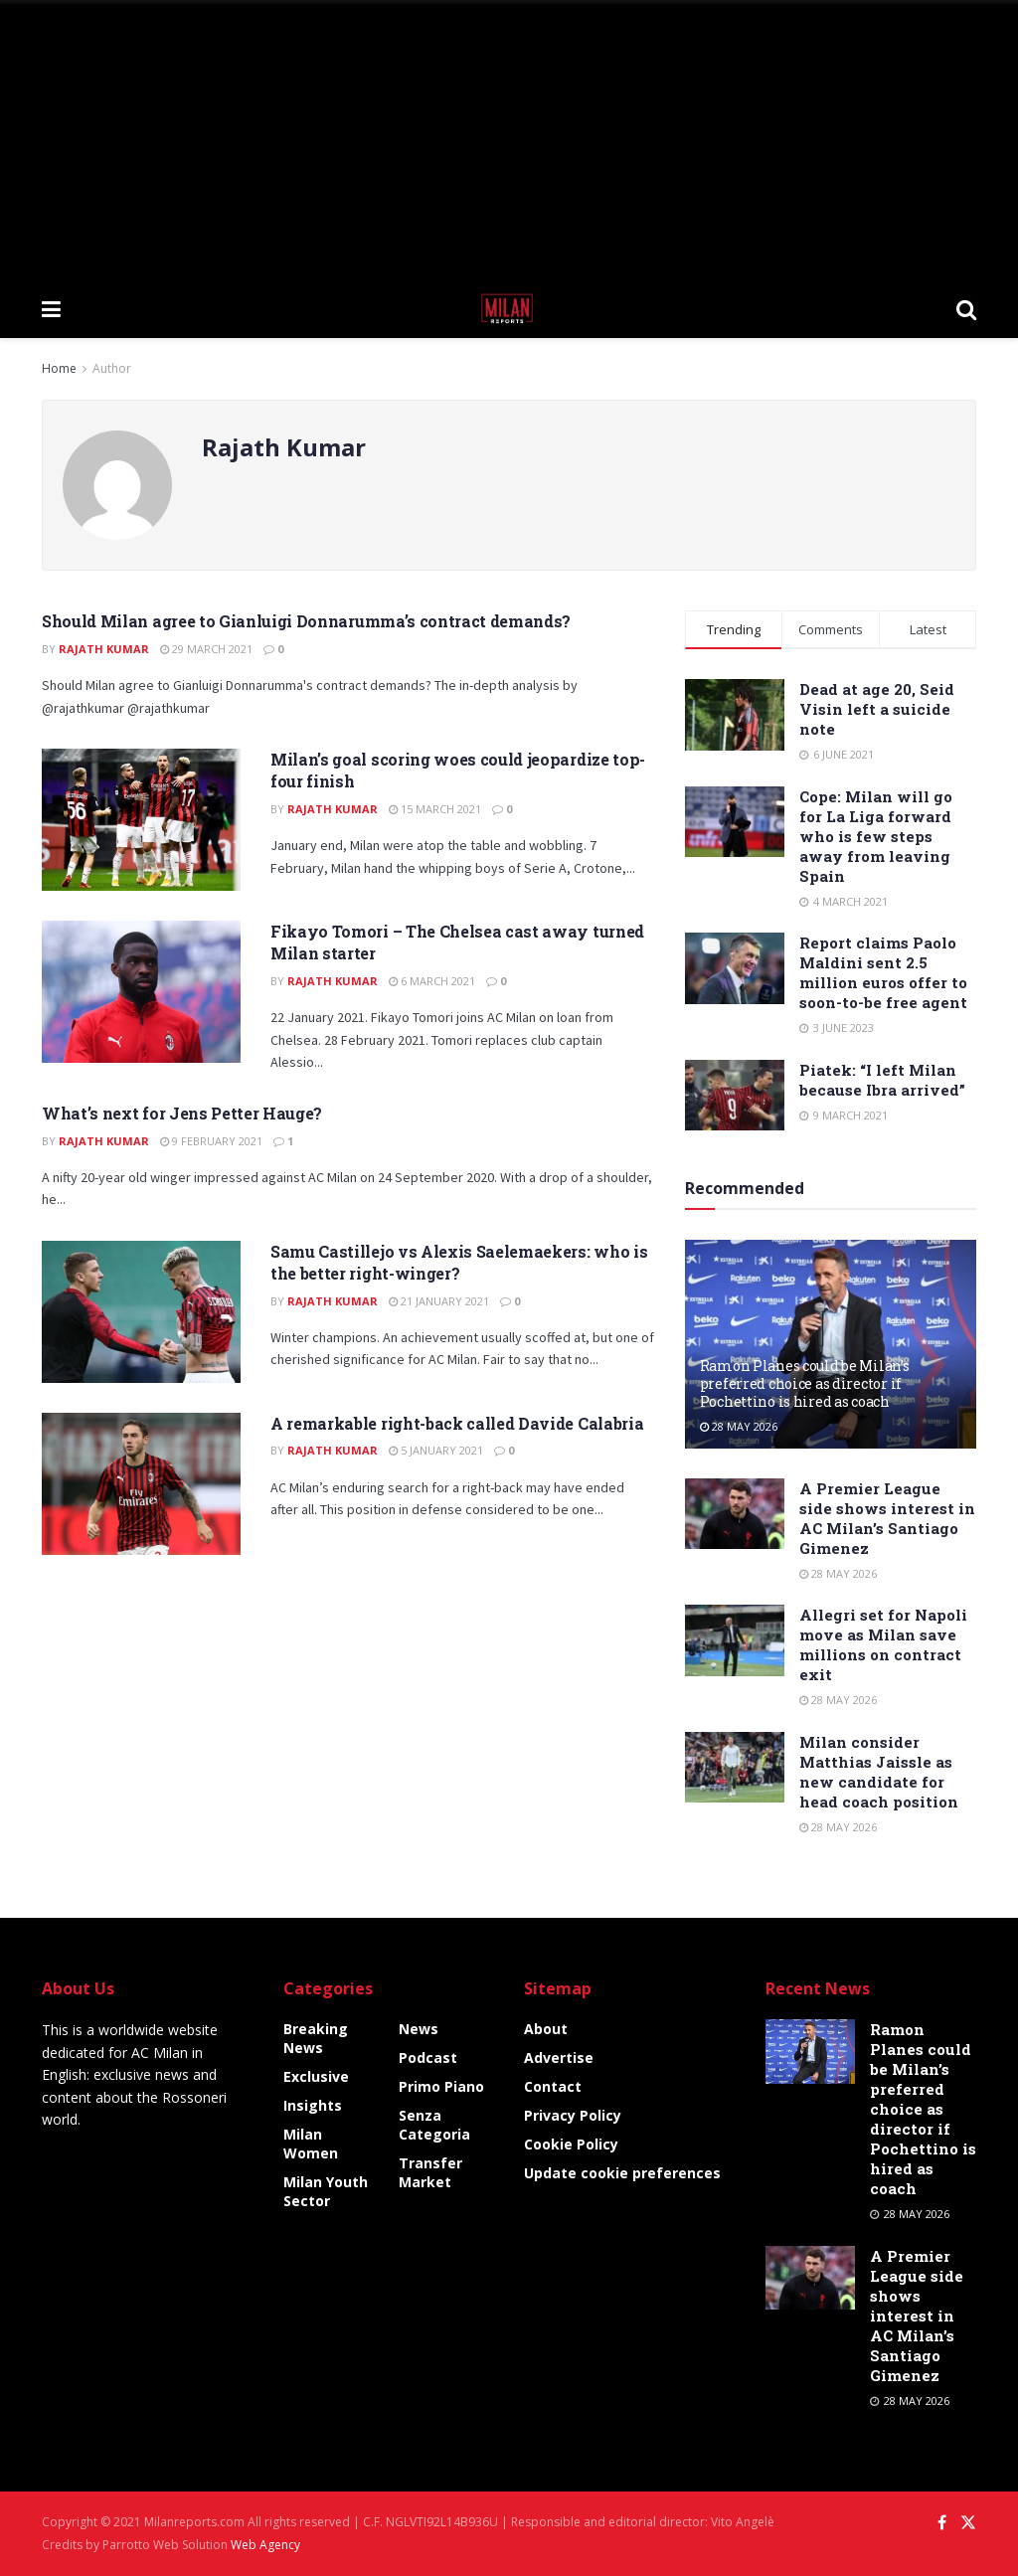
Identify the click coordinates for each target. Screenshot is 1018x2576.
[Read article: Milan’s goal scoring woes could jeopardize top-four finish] (141, 820)
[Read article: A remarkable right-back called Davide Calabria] (141, 1484)
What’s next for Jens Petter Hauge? (182, 1113)
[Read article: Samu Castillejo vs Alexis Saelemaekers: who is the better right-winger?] (141, 1312)
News (418, 2028)
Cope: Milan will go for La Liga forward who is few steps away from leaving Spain (875, 836)
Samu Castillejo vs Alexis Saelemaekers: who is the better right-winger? (458, 1262)
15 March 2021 (435, 808)
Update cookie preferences (622, 2172)
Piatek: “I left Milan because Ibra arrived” (882, 1080)
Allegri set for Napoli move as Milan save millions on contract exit (883, 1644)
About (546, 2028)
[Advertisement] (509, 139)
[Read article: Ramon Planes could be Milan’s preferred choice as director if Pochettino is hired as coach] (810, 2051)
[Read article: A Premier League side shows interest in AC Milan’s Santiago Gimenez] (734, 1514)
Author (111, 368)
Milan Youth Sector (325, 2191)
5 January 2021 (436, 1450)
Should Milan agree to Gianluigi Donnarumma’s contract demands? (306, 620)
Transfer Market (430, 2172)
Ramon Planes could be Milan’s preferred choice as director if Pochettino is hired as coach (805, 1383)
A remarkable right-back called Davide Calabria (456, 1423)
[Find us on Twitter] (968, 2522)
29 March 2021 (206, 648)
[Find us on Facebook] (941, 2522)
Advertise (559, 2057)
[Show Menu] (51, 308)
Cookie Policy (571, 2144)
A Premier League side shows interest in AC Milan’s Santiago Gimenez (887, 1518)
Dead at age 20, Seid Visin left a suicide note (876, 709)
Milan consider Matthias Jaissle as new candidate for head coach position (878, 1771)
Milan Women (310, 2143)
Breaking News (315, 2038)
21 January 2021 (439, 1300)
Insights (312, 2105)
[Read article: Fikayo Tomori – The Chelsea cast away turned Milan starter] (141, 992)
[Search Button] (966, 308)
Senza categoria (434, 2125)
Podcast (428, 2057)
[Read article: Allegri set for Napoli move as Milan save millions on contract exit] (734, 1640)
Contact (553, 2086)
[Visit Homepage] (509, 308)
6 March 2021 (432, 980)
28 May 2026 (738, 1426)
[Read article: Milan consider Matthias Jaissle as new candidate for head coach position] (734, 1767)
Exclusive (316, 2076)
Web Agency (265, 2544)
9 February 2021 (211, 1140)
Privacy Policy (572, 2115)
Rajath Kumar (104, 648)
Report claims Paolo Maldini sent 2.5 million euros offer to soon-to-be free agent (883, 972)
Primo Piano (441, 2086)
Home (59, 368)
